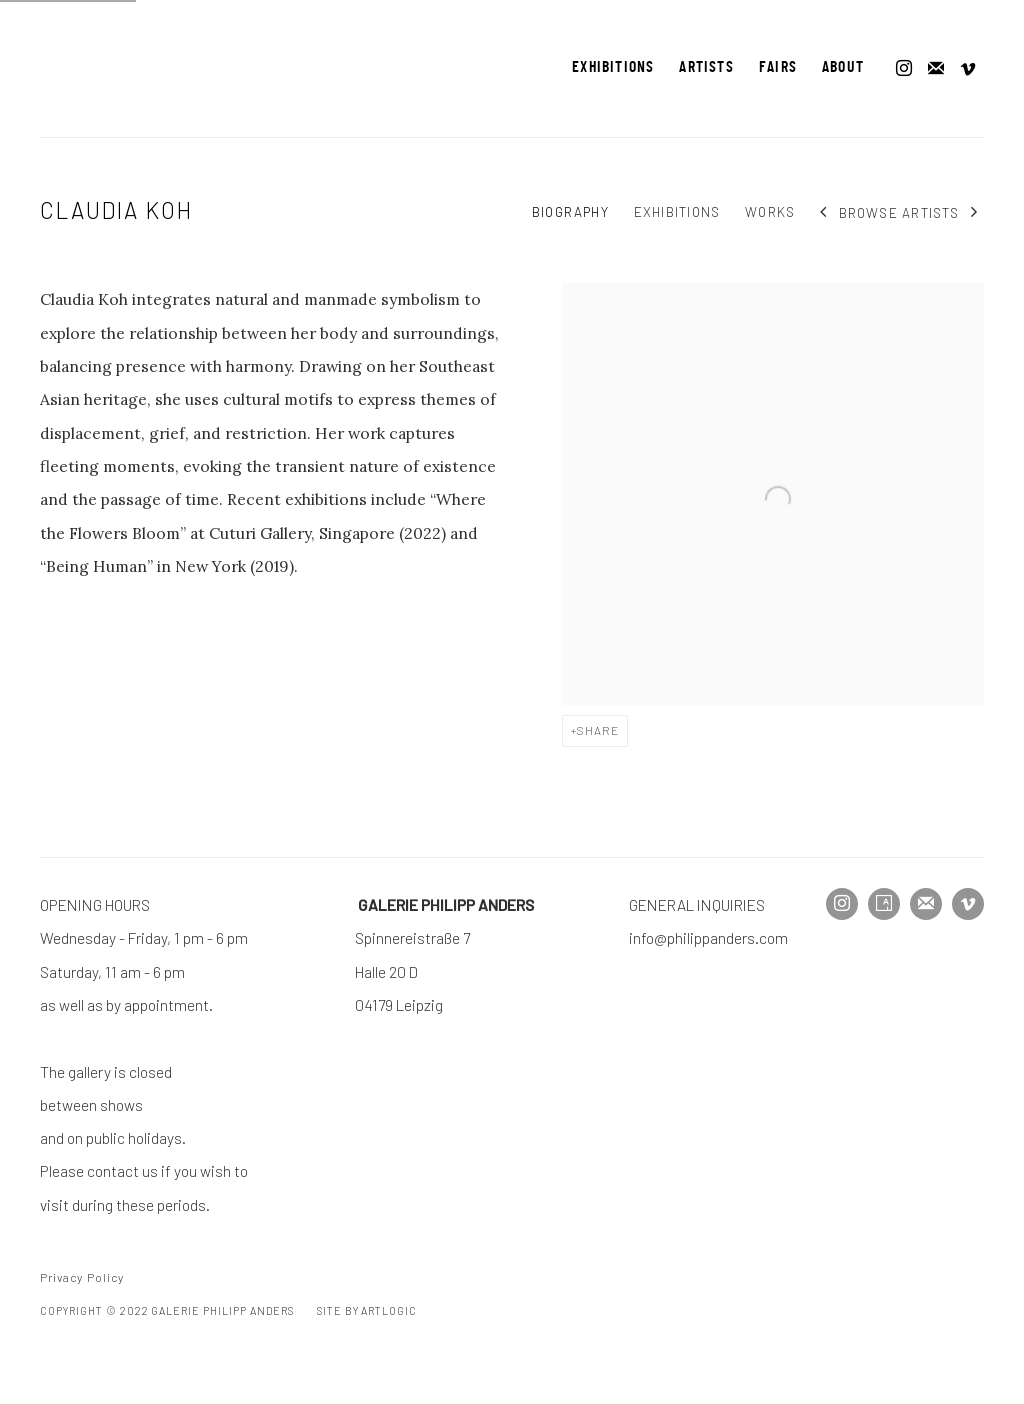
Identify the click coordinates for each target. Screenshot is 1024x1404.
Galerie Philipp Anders (100, 68)
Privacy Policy (82, 1277)
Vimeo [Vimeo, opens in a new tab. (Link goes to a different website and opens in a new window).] (968, 69)
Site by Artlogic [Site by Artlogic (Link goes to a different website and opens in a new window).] (367, 1310)
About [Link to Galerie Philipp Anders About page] (843, 68)
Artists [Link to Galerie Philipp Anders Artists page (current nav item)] (706, 68)
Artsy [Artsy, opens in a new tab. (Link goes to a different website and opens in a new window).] (884, 904)
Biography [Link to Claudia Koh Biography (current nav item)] (570, 212)
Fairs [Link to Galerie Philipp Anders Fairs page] (778, 68)
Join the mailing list (936, 69)
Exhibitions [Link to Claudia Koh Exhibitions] (677, 212)
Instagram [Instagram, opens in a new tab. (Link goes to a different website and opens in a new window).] (904, 69)
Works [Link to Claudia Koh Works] (770, 212)
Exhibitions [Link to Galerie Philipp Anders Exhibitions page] (613, 68)
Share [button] (598, 730)
